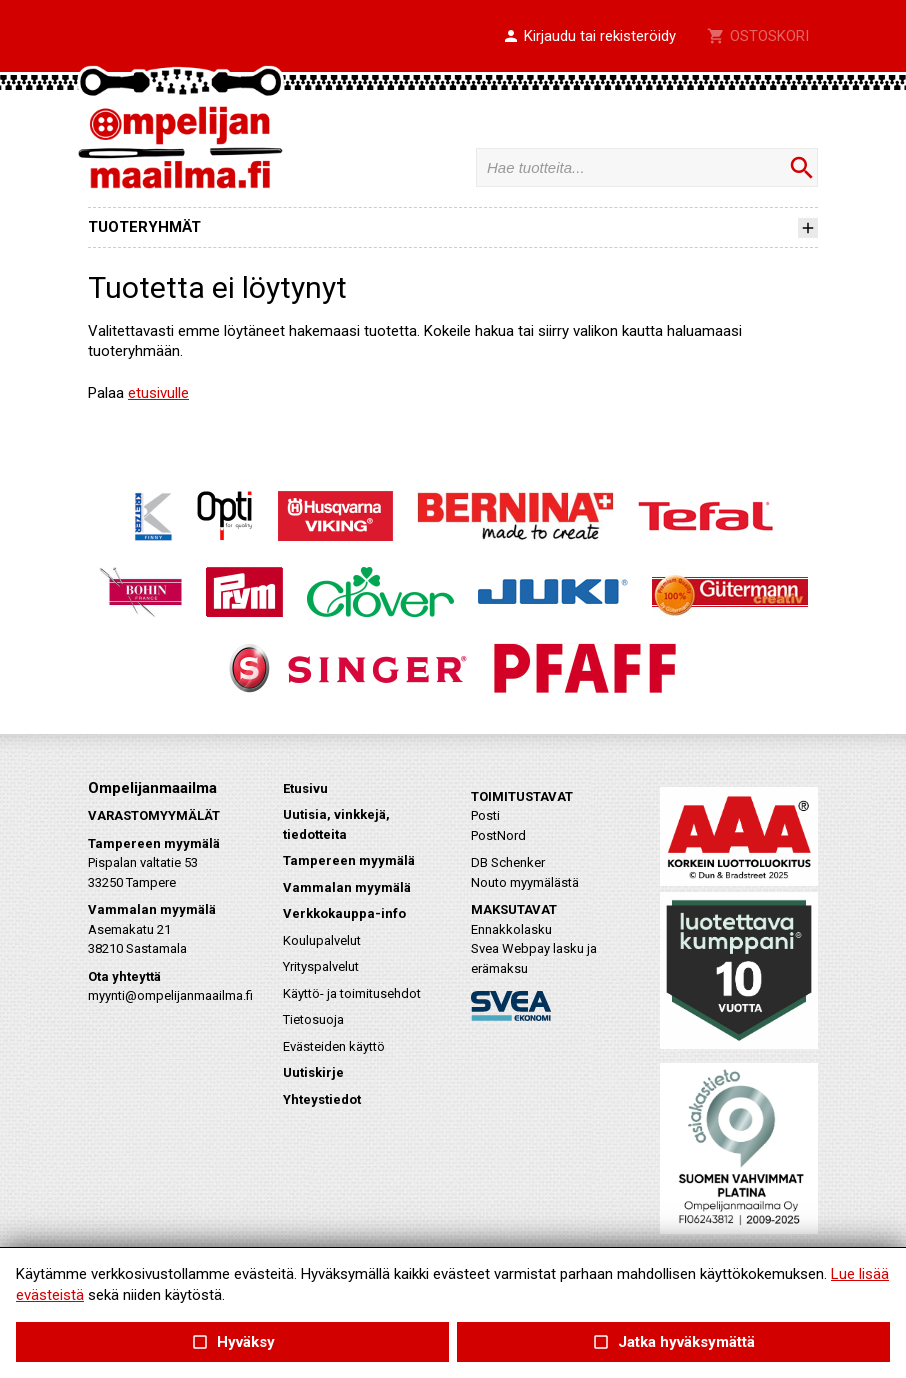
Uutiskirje (313, 1072)
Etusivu (305, 788)
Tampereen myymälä (349, 860)
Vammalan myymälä (347, 887)
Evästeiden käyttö (334, 1046)
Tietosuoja (313, 1019)
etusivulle (158, 393)
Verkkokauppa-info (344, 913)
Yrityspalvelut (321, 966)
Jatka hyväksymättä (673, 1342)
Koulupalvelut (322, 940)
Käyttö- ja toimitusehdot (352, 993)
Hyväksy (232, 1342)
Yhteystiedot (322, 1099)
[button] (589, 37)
